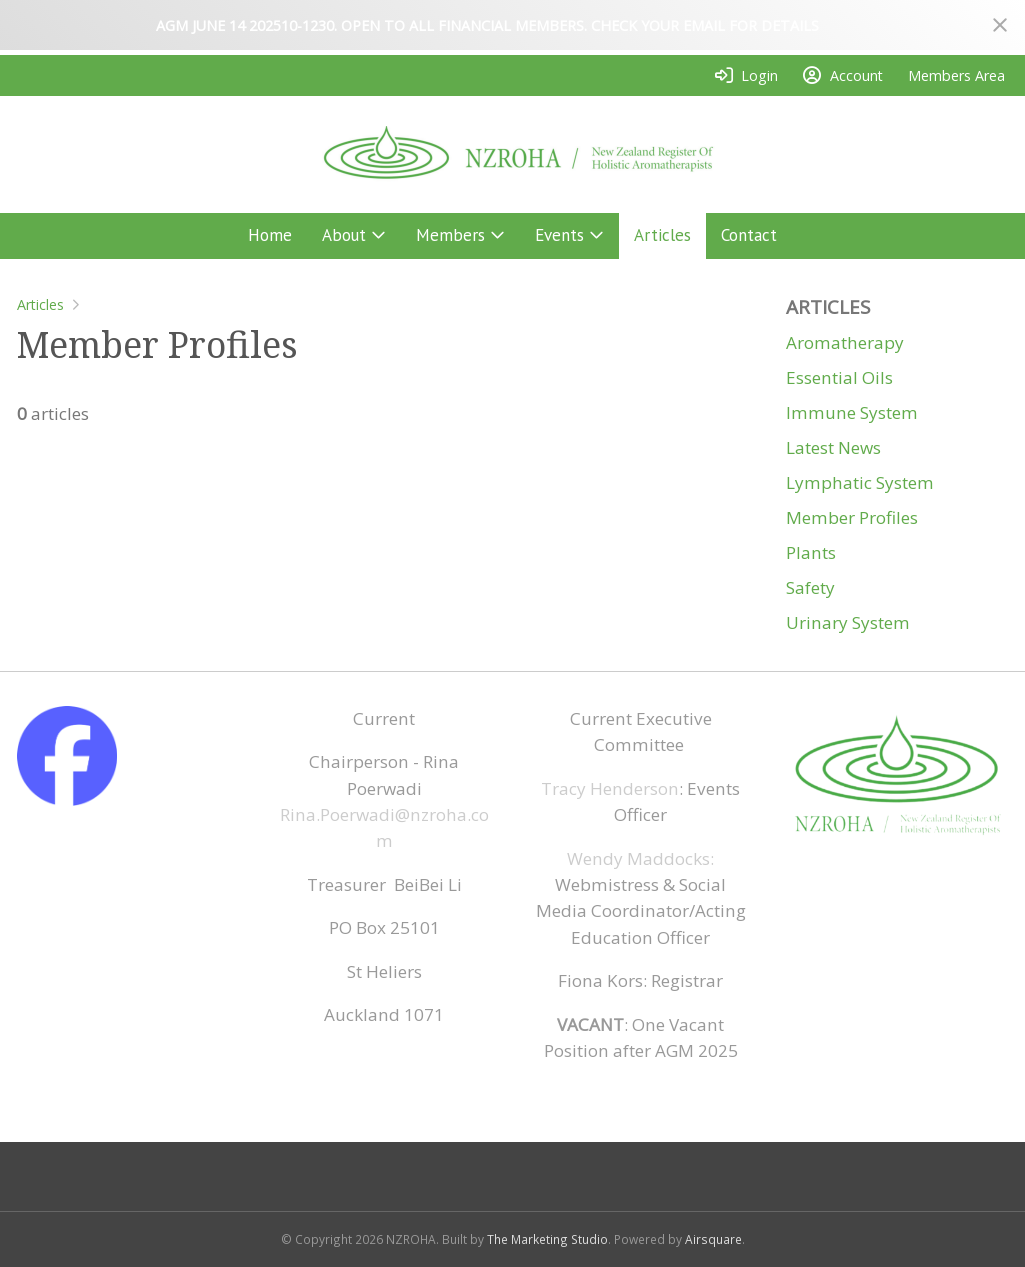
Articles (40, 304)
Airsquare (713, 1239)
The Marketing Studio (547, 1239)
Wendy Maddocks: (640, 858)
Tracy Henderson (610, 788)
